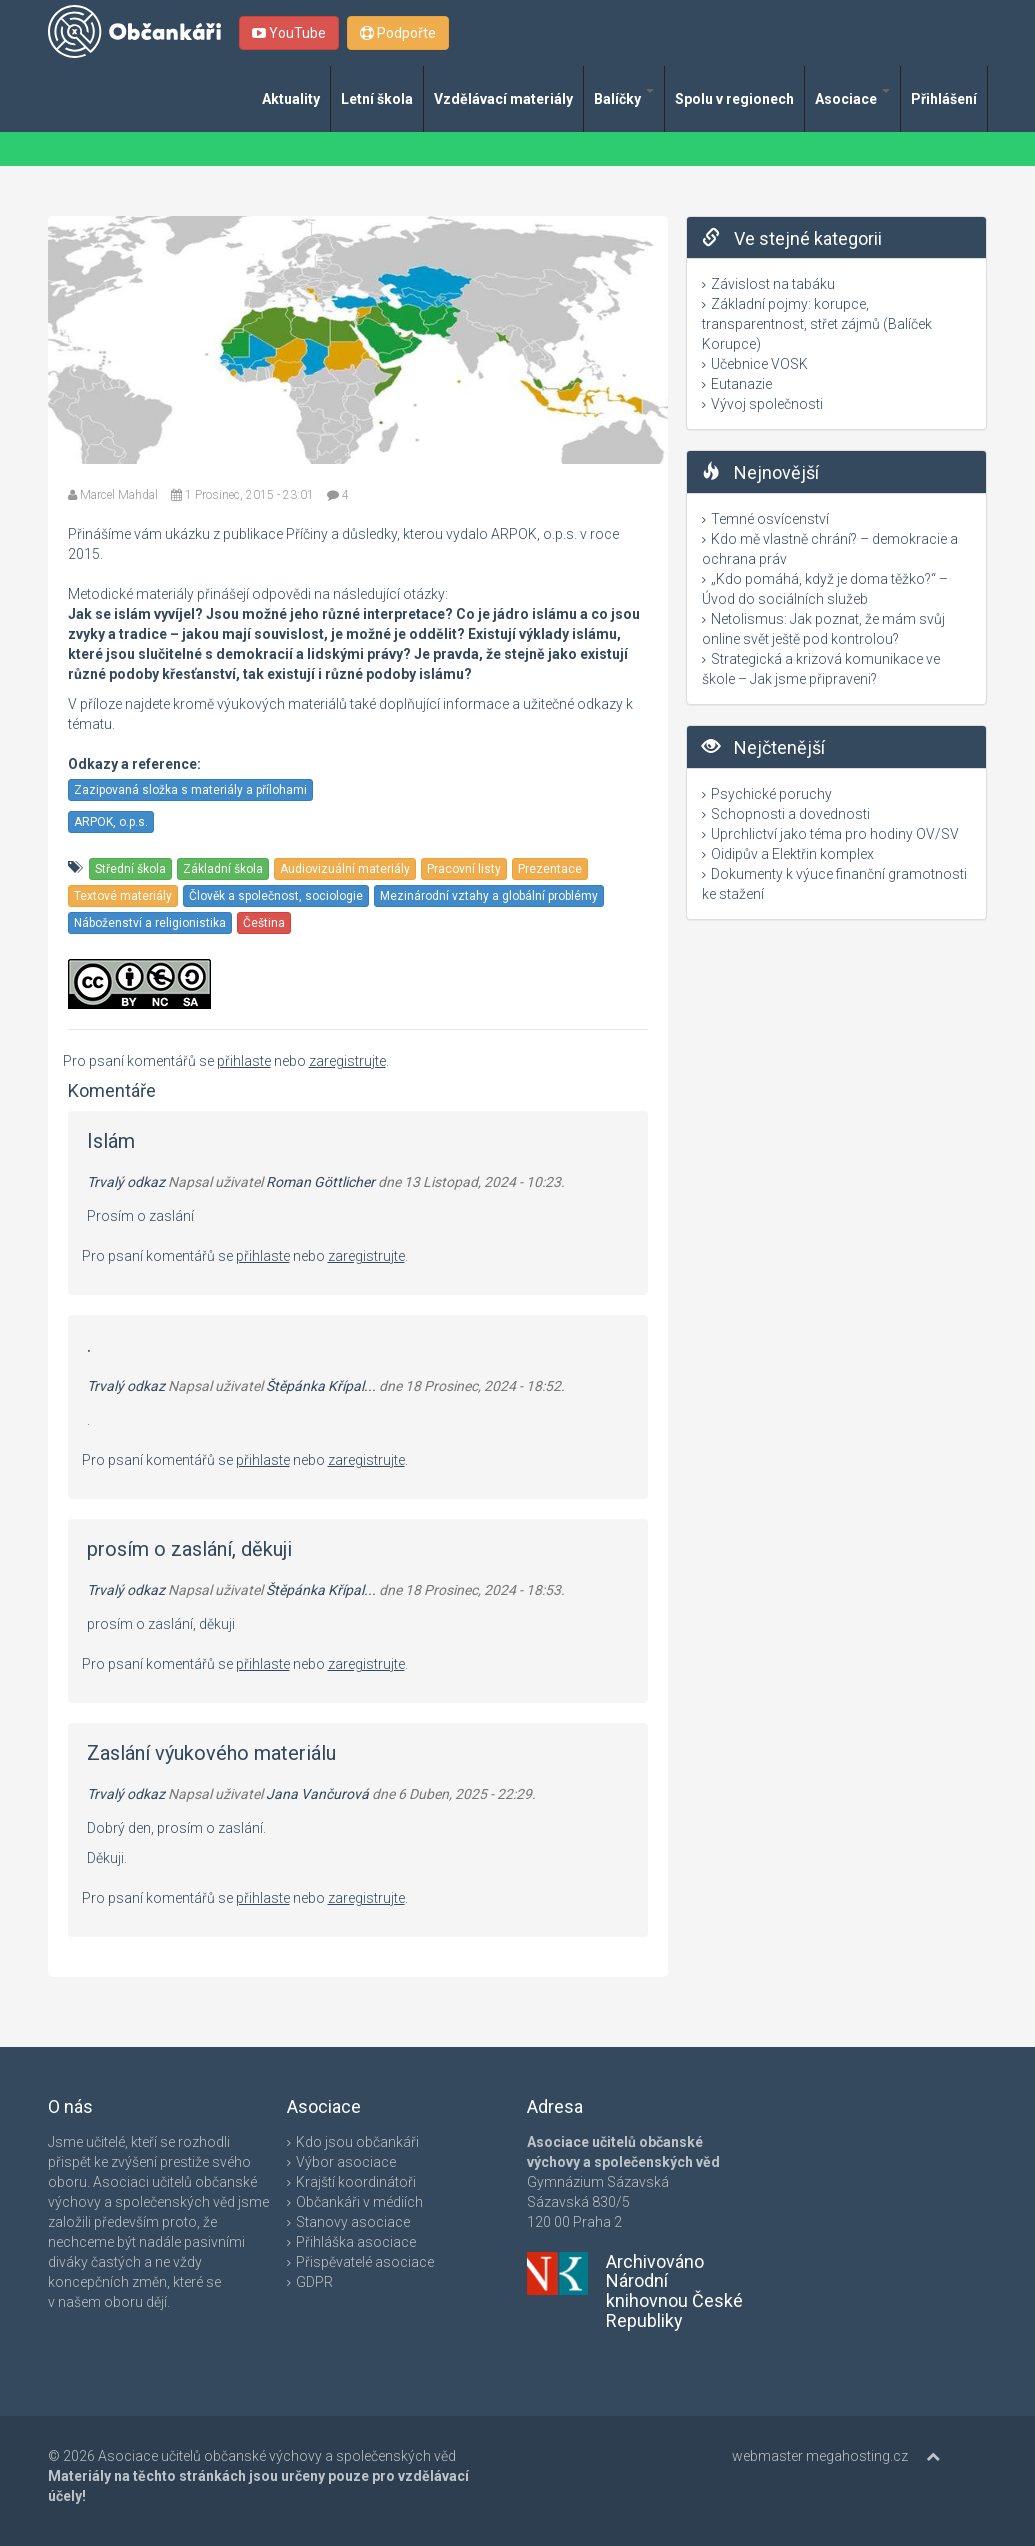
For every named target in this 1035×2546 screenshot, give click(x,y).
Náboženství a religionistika (150, 923)
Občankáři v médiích (359, 2202)
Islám (111, 1141)
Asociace (852, 98)
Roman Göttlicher (320, 1182)
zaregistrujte (347, 1061)
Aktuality (291, 99)
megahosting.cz (857, 2456)
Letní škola (377, 99)
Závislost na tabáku (773, 284)
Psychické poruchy (771, 794)
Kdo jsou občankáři (357, 2142)
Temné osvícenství (770, 519)
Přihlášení (944, 99)
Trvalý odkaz (126, 1182)
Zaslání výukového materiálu (211, 1753)
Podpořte (398, 33)
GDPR (314, 2282)
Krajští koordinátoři (356, 2182)
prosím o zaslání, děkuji (189, 1549)
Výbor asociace (346, 2162)
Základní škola (223, 869)
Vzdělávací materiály (503, 99)
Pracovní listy (464, 869)
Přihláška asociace (356, 2242)
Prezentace (550, 869)
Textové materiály (123, 896)
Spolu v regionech (734, 99)
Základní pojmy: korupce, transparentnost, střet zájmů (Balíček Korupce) (817, 324)
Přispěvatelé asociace (365, 2262)
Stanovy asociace (353, 2222)
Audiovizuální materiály (345, 869)
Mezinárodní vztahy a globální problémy (489, 896)
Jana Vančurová (317, 1794)
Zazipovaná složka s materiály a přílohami (190, 790)
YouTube (289, 33)
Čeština (264, 923)
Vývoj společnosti (767, 404)
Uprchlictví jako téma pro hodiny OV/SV (835, 834)
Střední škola (130, 869)
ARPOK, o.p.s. (111, 822)
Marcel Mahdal (119, 495)
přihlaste (244, 1061)
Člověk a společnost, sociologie (276, 896)
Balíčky (624, 98)
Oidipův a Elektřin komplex (792, 854)
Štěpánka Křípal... (321, 1386)
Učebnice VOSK (759, 364)
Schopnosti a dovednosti (790, 814)
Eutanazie (741, 384)
